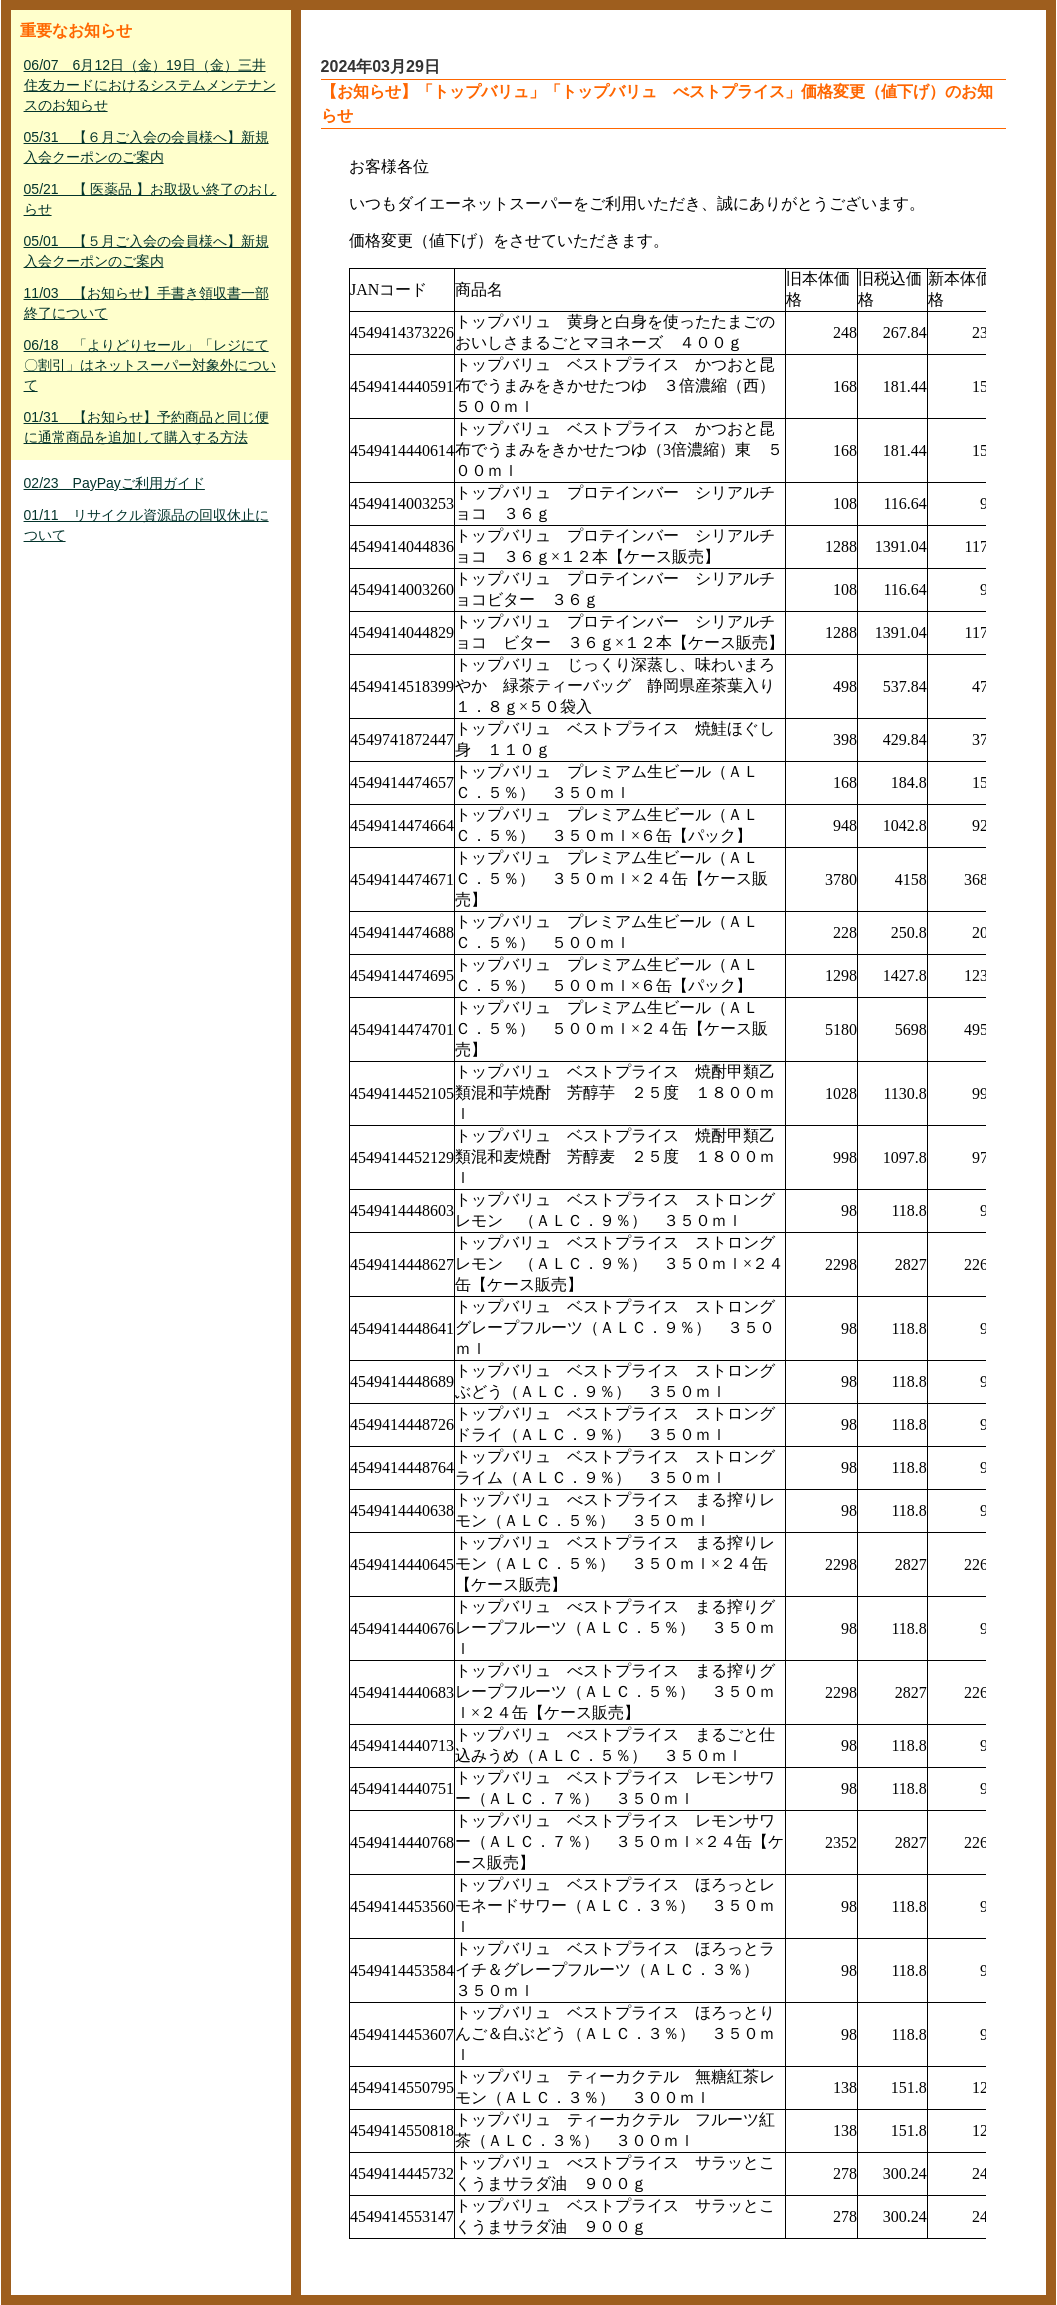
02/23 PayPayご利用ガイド (114, 483)
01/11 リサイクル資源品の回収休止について (146, 525)
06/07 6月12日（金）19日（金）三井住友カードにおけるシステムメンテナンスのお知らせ (150, 85)
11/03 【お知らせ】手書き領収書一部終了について (146, 303)
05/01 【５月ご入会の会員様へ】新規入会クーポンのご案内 (146, 251)
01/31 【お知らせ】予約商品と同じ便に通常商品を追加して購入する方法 (146, 427)
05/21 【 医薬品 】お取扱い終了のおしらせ (150, 199)
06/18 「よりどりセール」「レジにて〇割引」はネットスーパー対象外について (150, 365)
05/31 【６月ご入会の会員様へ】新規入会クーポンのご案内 (146, 147)
